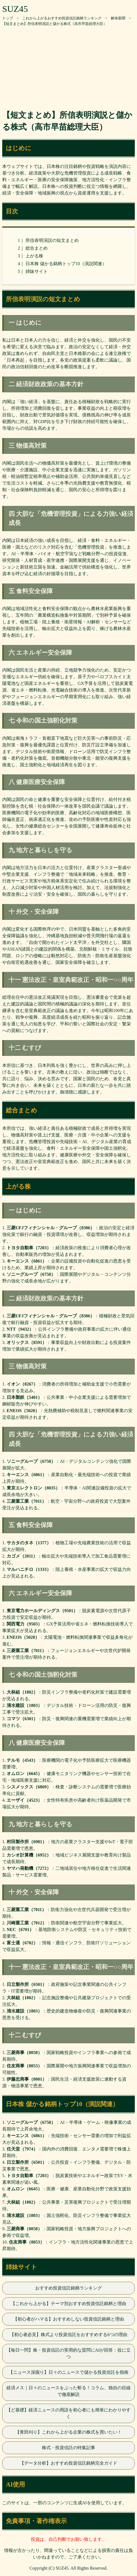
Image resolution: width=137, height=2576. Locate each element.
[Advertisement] (68, 65)
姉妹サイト (37, 271)
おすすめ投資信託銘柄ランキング (68, 2288)
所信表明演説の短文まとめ (52, 240)
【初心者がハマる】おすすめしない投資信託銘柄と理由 (68, 2319)
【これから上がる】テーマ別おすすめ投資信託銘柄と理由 (68, 2303)
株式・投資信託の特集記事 (68, 2447)
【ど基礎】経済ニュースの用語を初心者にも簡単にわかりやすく (68, 2413)
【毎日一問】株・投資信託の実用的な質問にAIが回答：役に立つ (68, 2353)
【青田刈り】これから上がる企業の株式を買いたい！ (68, 2432)
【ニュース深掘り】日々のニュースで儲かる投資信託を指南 (68, 2372)
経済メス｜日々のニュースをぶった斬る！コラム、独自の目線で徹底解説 (68, 2391)
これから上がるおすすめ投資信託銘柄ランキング (62, 18)
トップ (7, 18)
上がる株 (34, 255)
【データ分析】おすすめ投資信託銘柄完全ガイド (68, 2463)
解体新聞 (118, 18)
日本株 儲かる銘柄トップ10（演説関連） (66, 263)
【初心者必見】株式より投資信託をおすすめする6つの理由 (68, 2334)
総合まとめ (37, 248)
